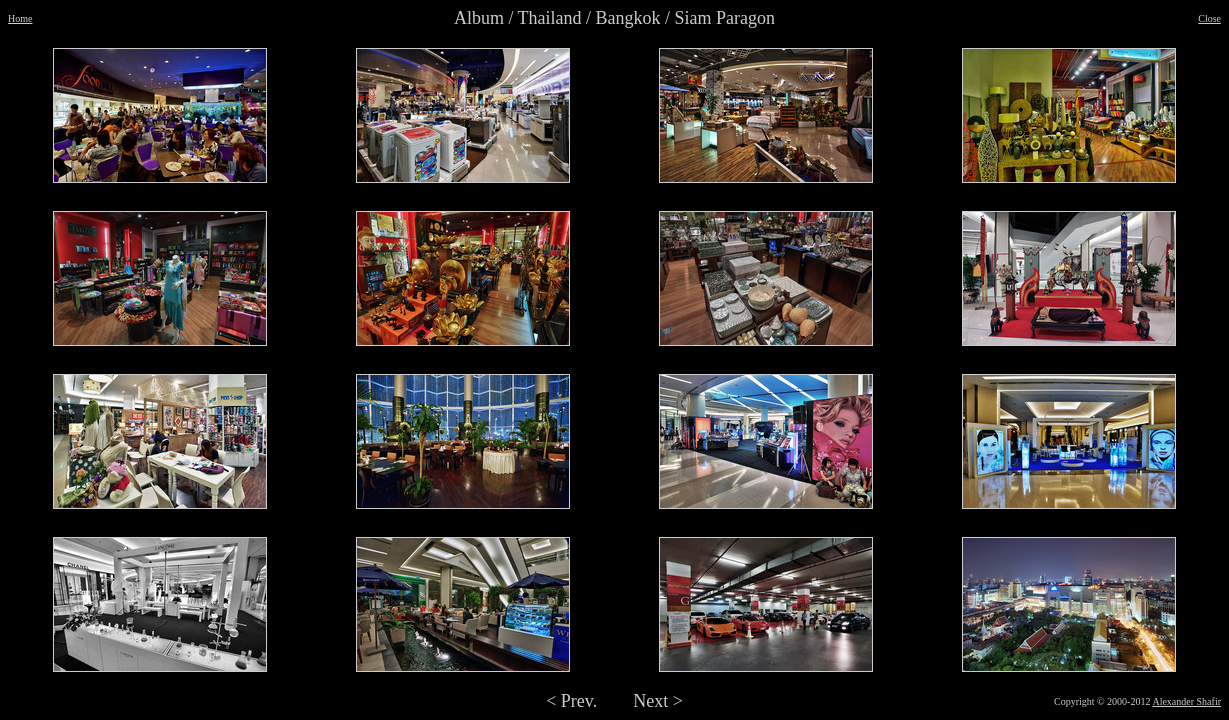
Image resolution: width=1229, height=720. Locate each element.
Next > (658, 701)
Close (1209, 18)
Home (20, 18)
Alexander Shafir (1186, 701)
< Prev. (571, 701)
